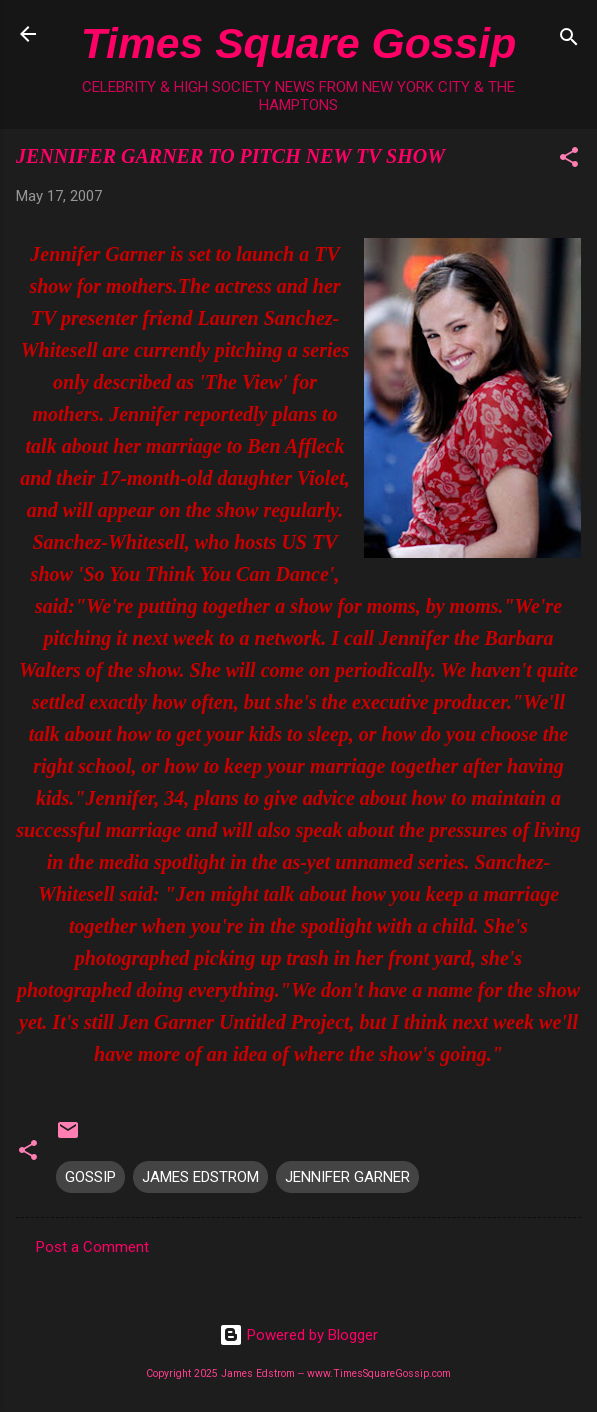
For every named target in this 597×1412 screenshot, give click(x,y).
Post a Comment (92, 1247)
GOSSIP (90, 1177)
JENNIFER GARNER (347, 1177)
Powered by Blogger (298, 1335)
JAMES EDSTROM (200, 1177)
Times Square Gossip (298, 43)
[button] (569, 160)
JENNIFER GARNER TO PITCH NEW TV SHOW (230, 156)
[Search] (569, 40)
